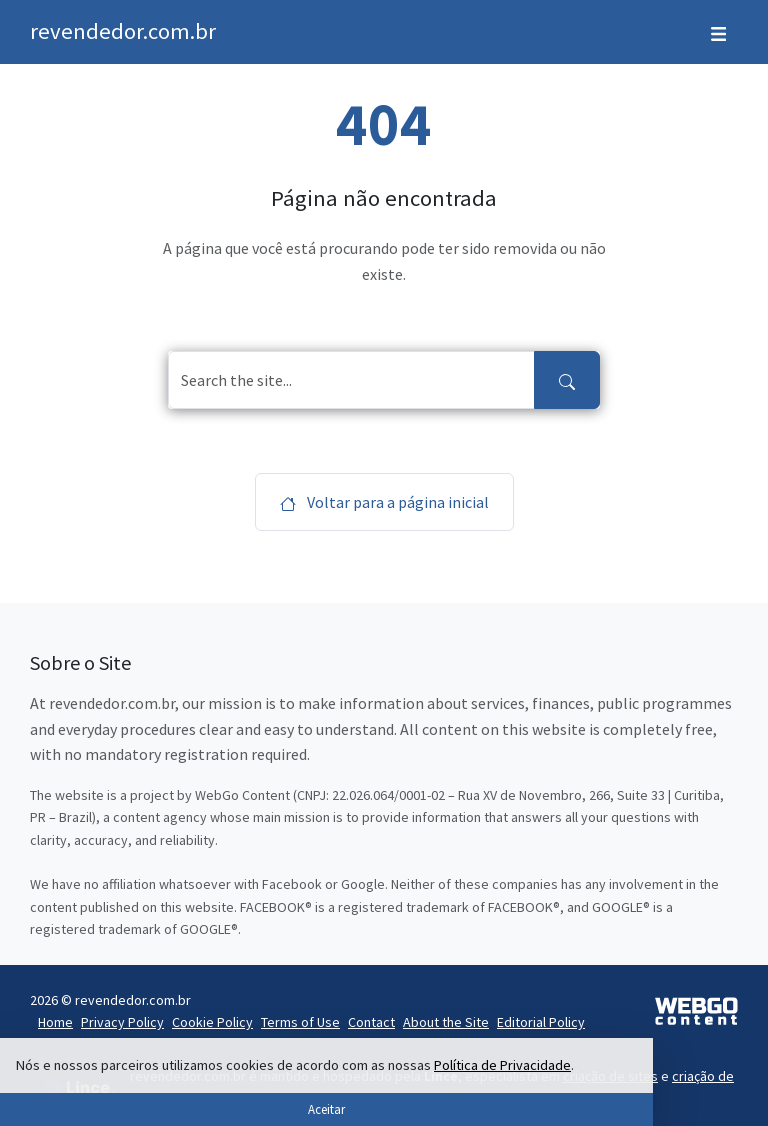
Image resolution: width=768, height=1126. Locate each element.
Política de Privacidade (502, 1065)
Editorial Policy (541, 1022)
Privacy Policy (122, 1022)
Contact (371, 1022)
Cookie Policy (212, 1022)
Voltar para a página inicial (384, 502)
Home (55, 1022)
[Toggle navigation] (718, 32)
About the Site (446, 1022)
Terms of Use (300, 1022)
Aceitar (326, 1109)
